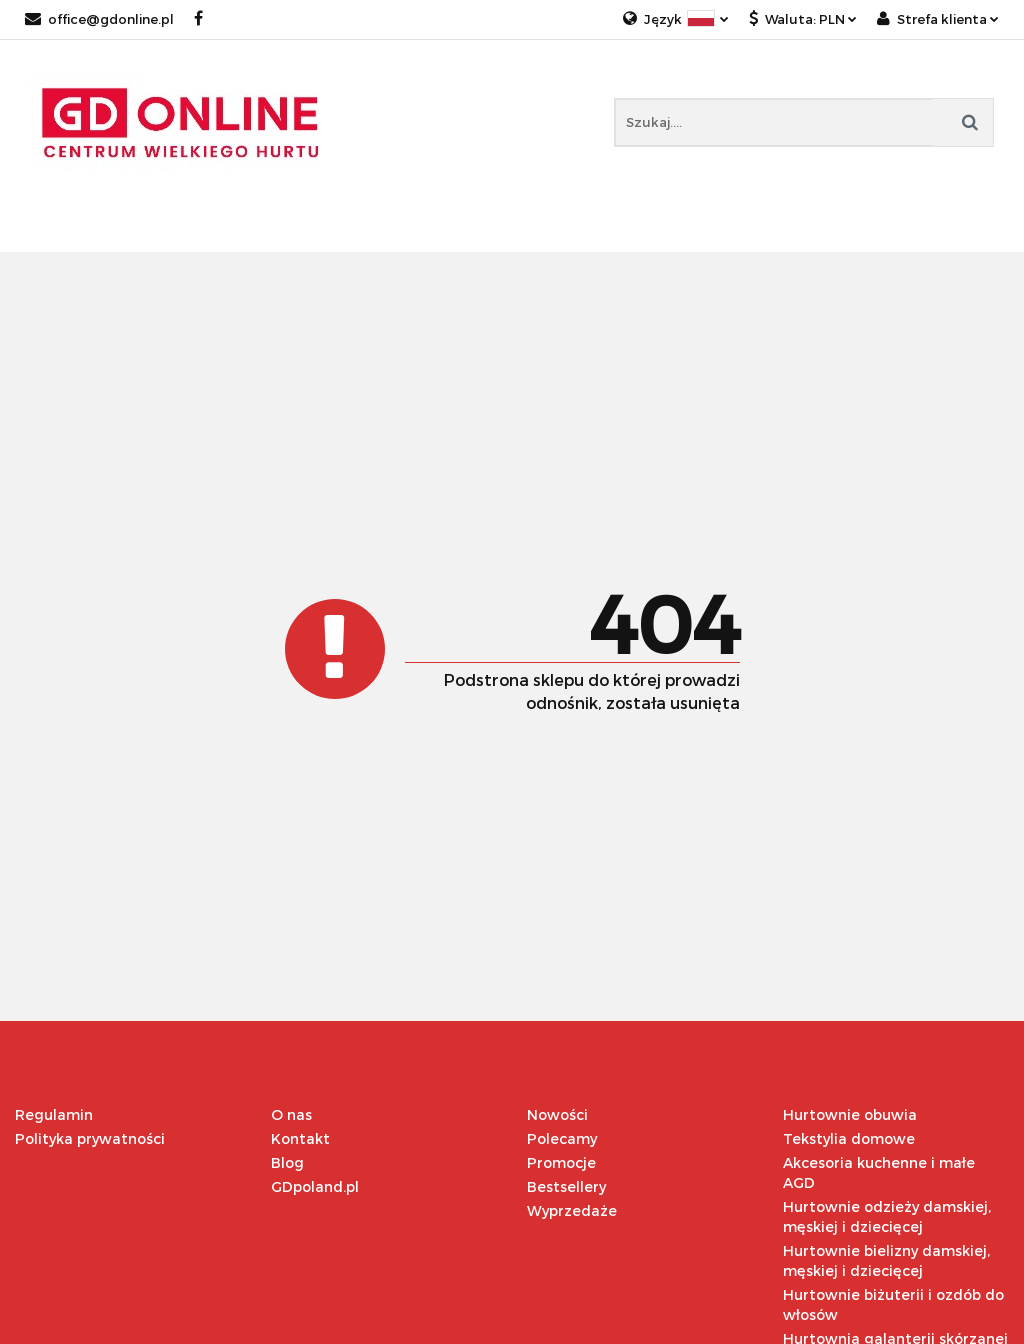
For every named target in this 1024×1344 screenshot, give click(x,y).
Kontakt (300, 1138)
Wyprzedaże (572, 1210)
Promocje (561, 1162)
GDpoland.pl (315, 1186)
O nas (291, 1114)
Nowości (557, 1114)
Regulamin (54, 1114)
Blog (287, 1162)
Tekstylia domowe (849, 1138)
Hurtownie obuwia (850, 1114)
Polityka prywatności (90, 1138)
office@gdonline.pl (99, 19)
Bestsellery (566, 1186)
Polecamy (562, 1138)
